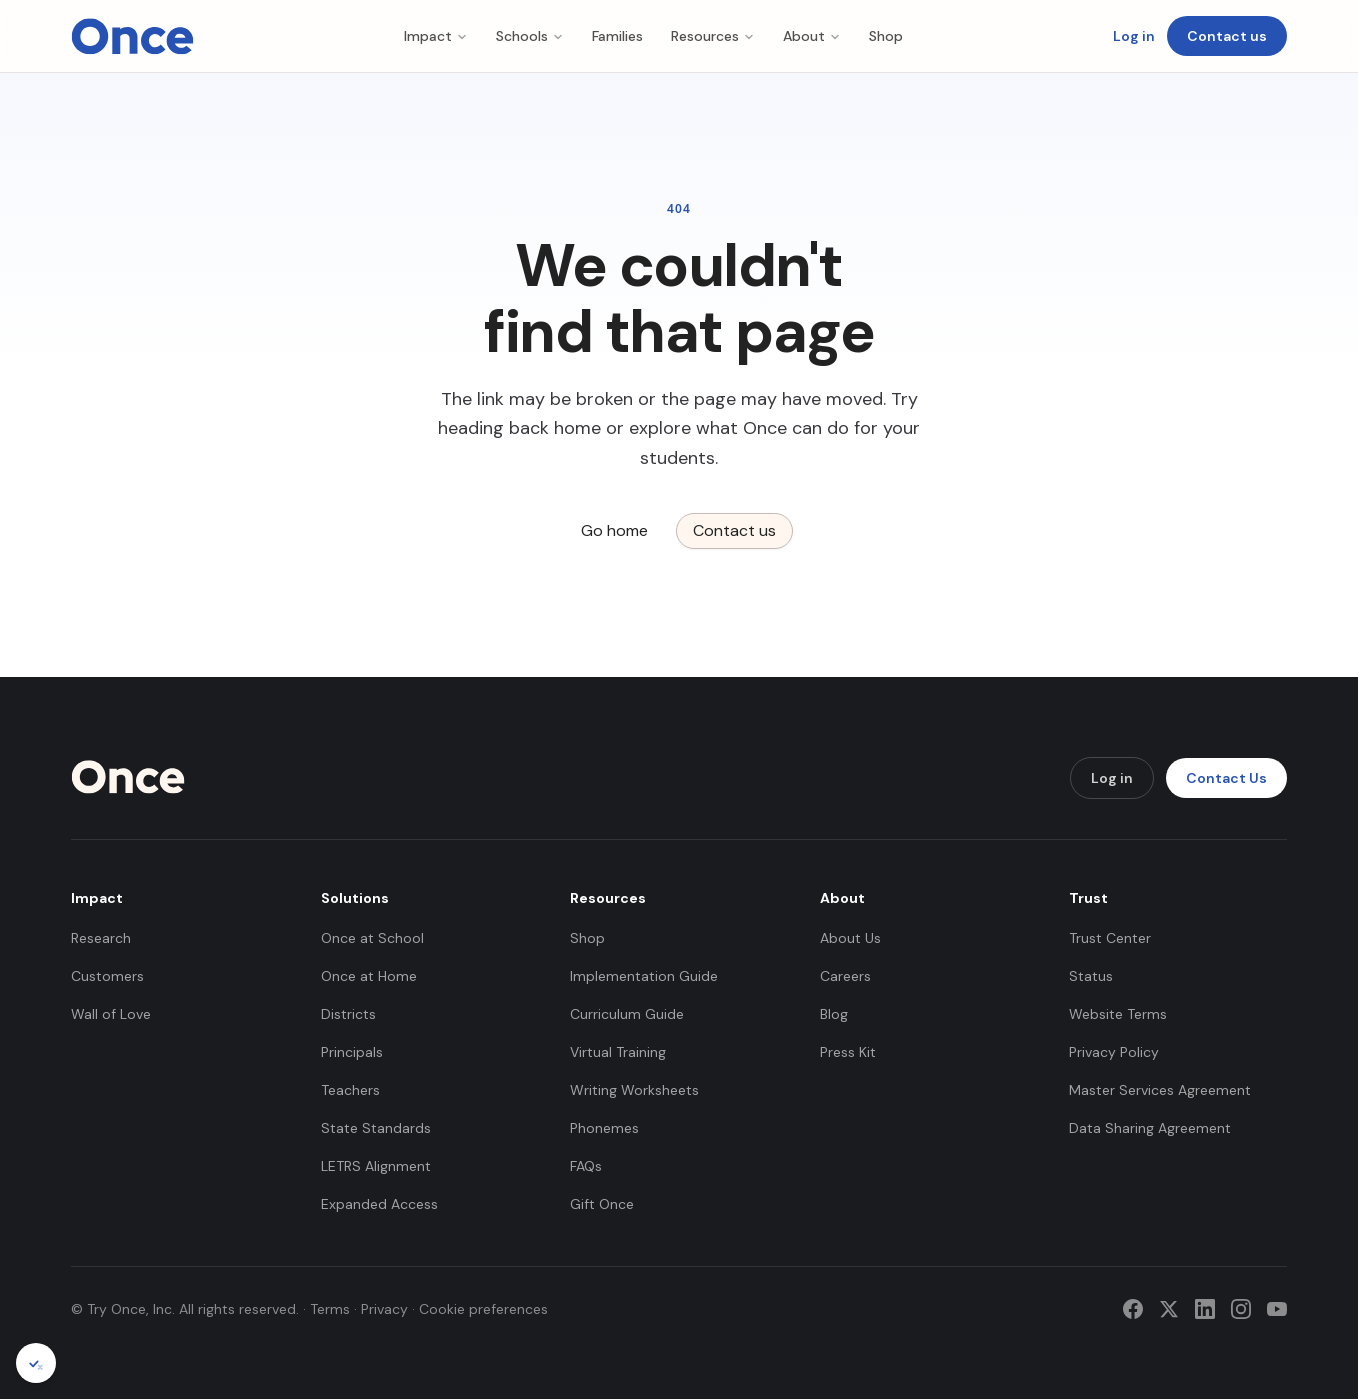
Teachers (350, 1090)
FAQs (586, 1166)
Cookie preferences (483, 1309)
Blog (834, 1014)
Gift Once (602, 1204)
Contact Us (1226, 778)
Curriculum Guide (627, 1014)
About (812, 36)
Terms (330, 1309)
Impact (436, 36)
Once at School (372, 938)
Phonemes (604, 1128)
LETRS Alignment (376, 1166)
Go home (614, 530)
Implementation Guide (644, 976)
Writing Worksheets (634, 1090)
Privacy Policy (1114, 1052)
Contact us (1227, 36)
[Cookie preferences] (36, 1363)
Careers (845, 976)
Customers (107, 976)
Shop (886, 36)
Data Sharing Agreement (1150, 1128)
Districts (348, 1014)
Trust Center (1110, 938)
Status (1091, 976)
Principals (352, 1052)
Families (617, 36)
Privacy (384, 1309)
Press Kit (848, 1052)
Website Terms (1118, 1014)
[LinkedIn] (1205, 1309)
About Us (850, 938)
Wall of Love (111, 1014)
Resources (713, 36)
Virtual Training (618, 1052)
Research (101, 938)
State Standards (376, 1128)
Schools (530, 36)
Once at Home (369, 976)
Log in (1134, 36)
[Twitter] (1169, 1309)
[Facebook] (1133, 1309)
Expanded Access (379, 1204)
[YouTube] (1277, 1309)
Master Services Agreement (1160, 1090)
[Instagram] (1241, 1309)
